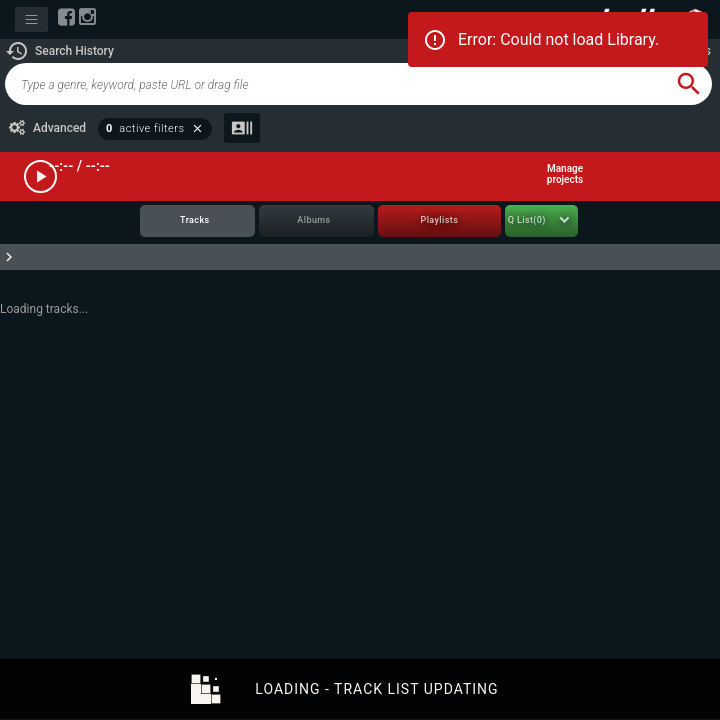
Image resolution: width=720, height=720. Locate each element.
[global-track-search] (335, 84)
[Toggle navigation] (31, 19)
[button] (59, 51)
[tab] (197, 221)
